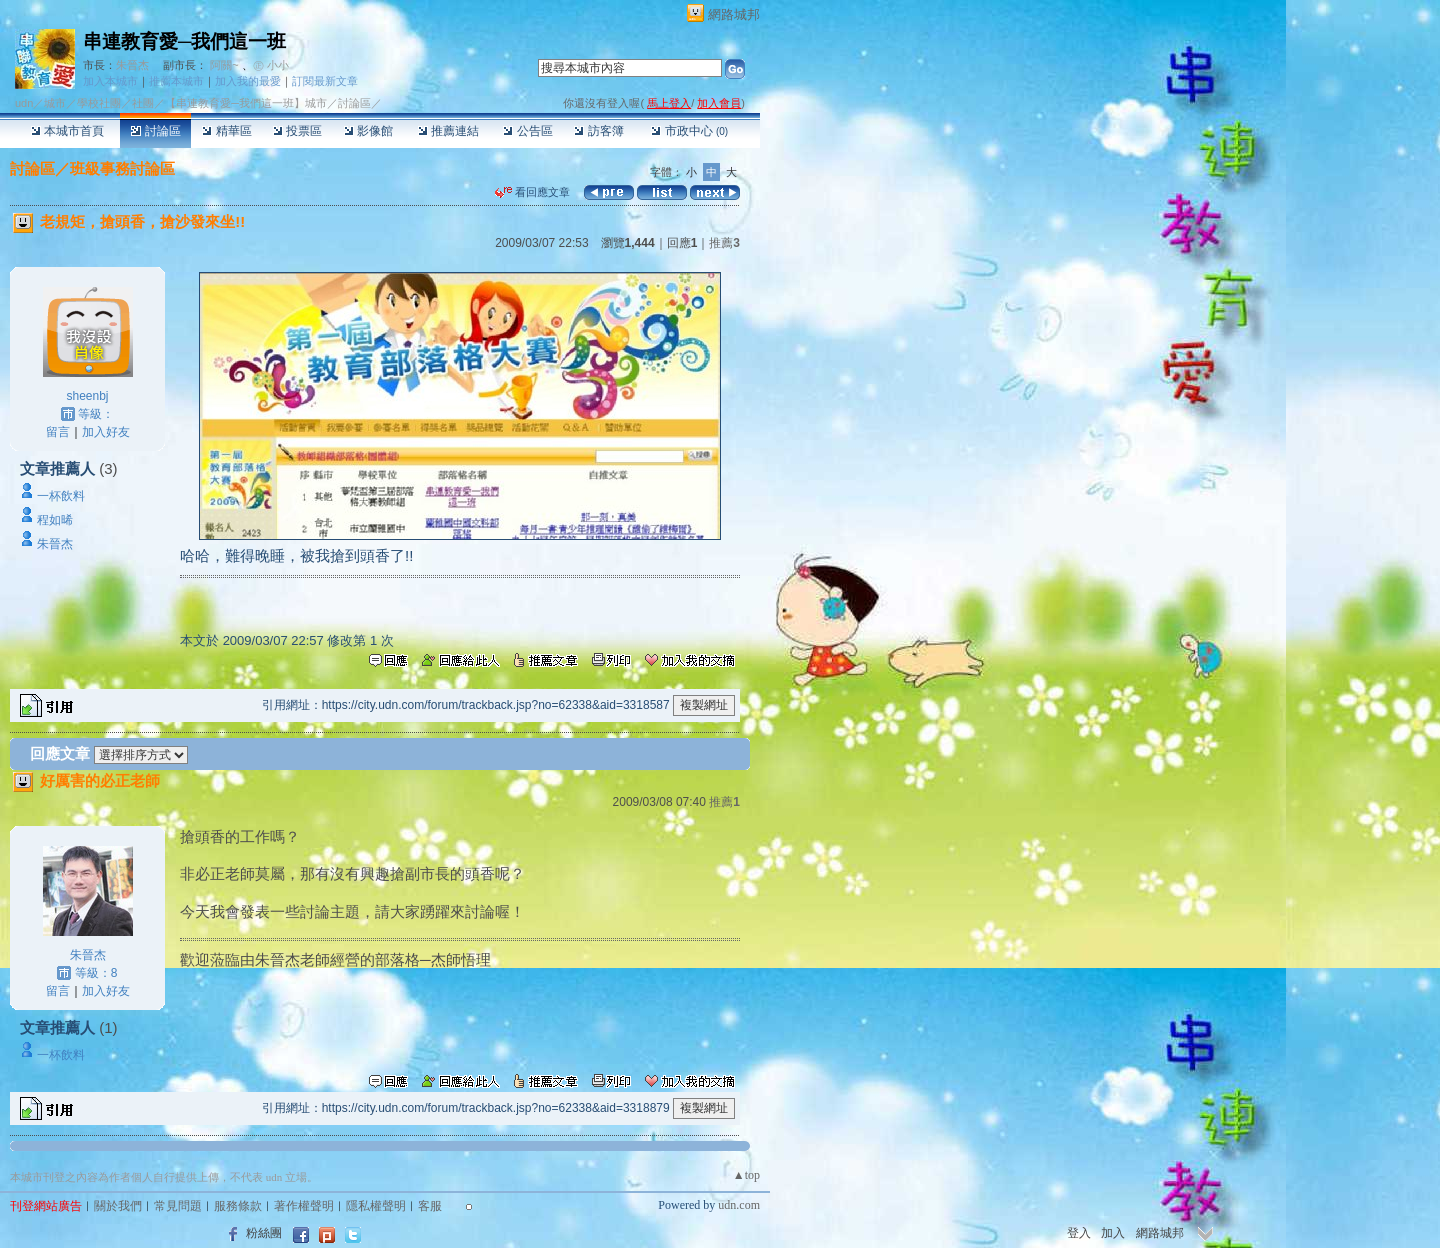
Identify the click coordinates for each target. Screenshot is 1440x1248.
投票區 (297, 131)
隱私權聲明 (376, 1206)
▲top (746, 1175)
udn (24, 103)
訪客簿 (598, 131)
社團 (143, 103)
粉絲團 (264, 1233)
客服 (430, 1206)
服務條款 (238, 1206)
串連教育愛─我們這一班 (184, 41)
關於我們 (118, 1206)
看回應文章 (532, 192)
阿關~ (224, 65)
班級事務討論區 (122, 168)
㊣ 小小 (271, 65)
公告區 (527, 131)
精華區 (226, 131)
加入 (1113, 1233)
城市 (55, 103)
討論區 (155, 131)
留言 (58, 432)
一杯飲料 (61, 496)
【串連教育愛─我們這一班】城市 (246, 103)
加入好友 (106, 432)
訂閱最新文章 (325, 81)
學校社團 (99, 103)
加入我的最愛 (248, 81)
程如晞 (55, 520)
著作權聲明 (304, 1206)
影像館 (368, 131)
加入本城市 (110, 81)
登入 (1079, 1233)
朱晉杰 (132, 65)
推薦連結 (448, 131)
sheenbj (87, 396)
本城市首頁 (67, 131)
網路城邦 (734, 14)
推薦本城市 (176, 81)
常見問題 (178, 1206)
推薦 (724, 243)
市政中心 (689, 131)
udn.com (739, 1205)
